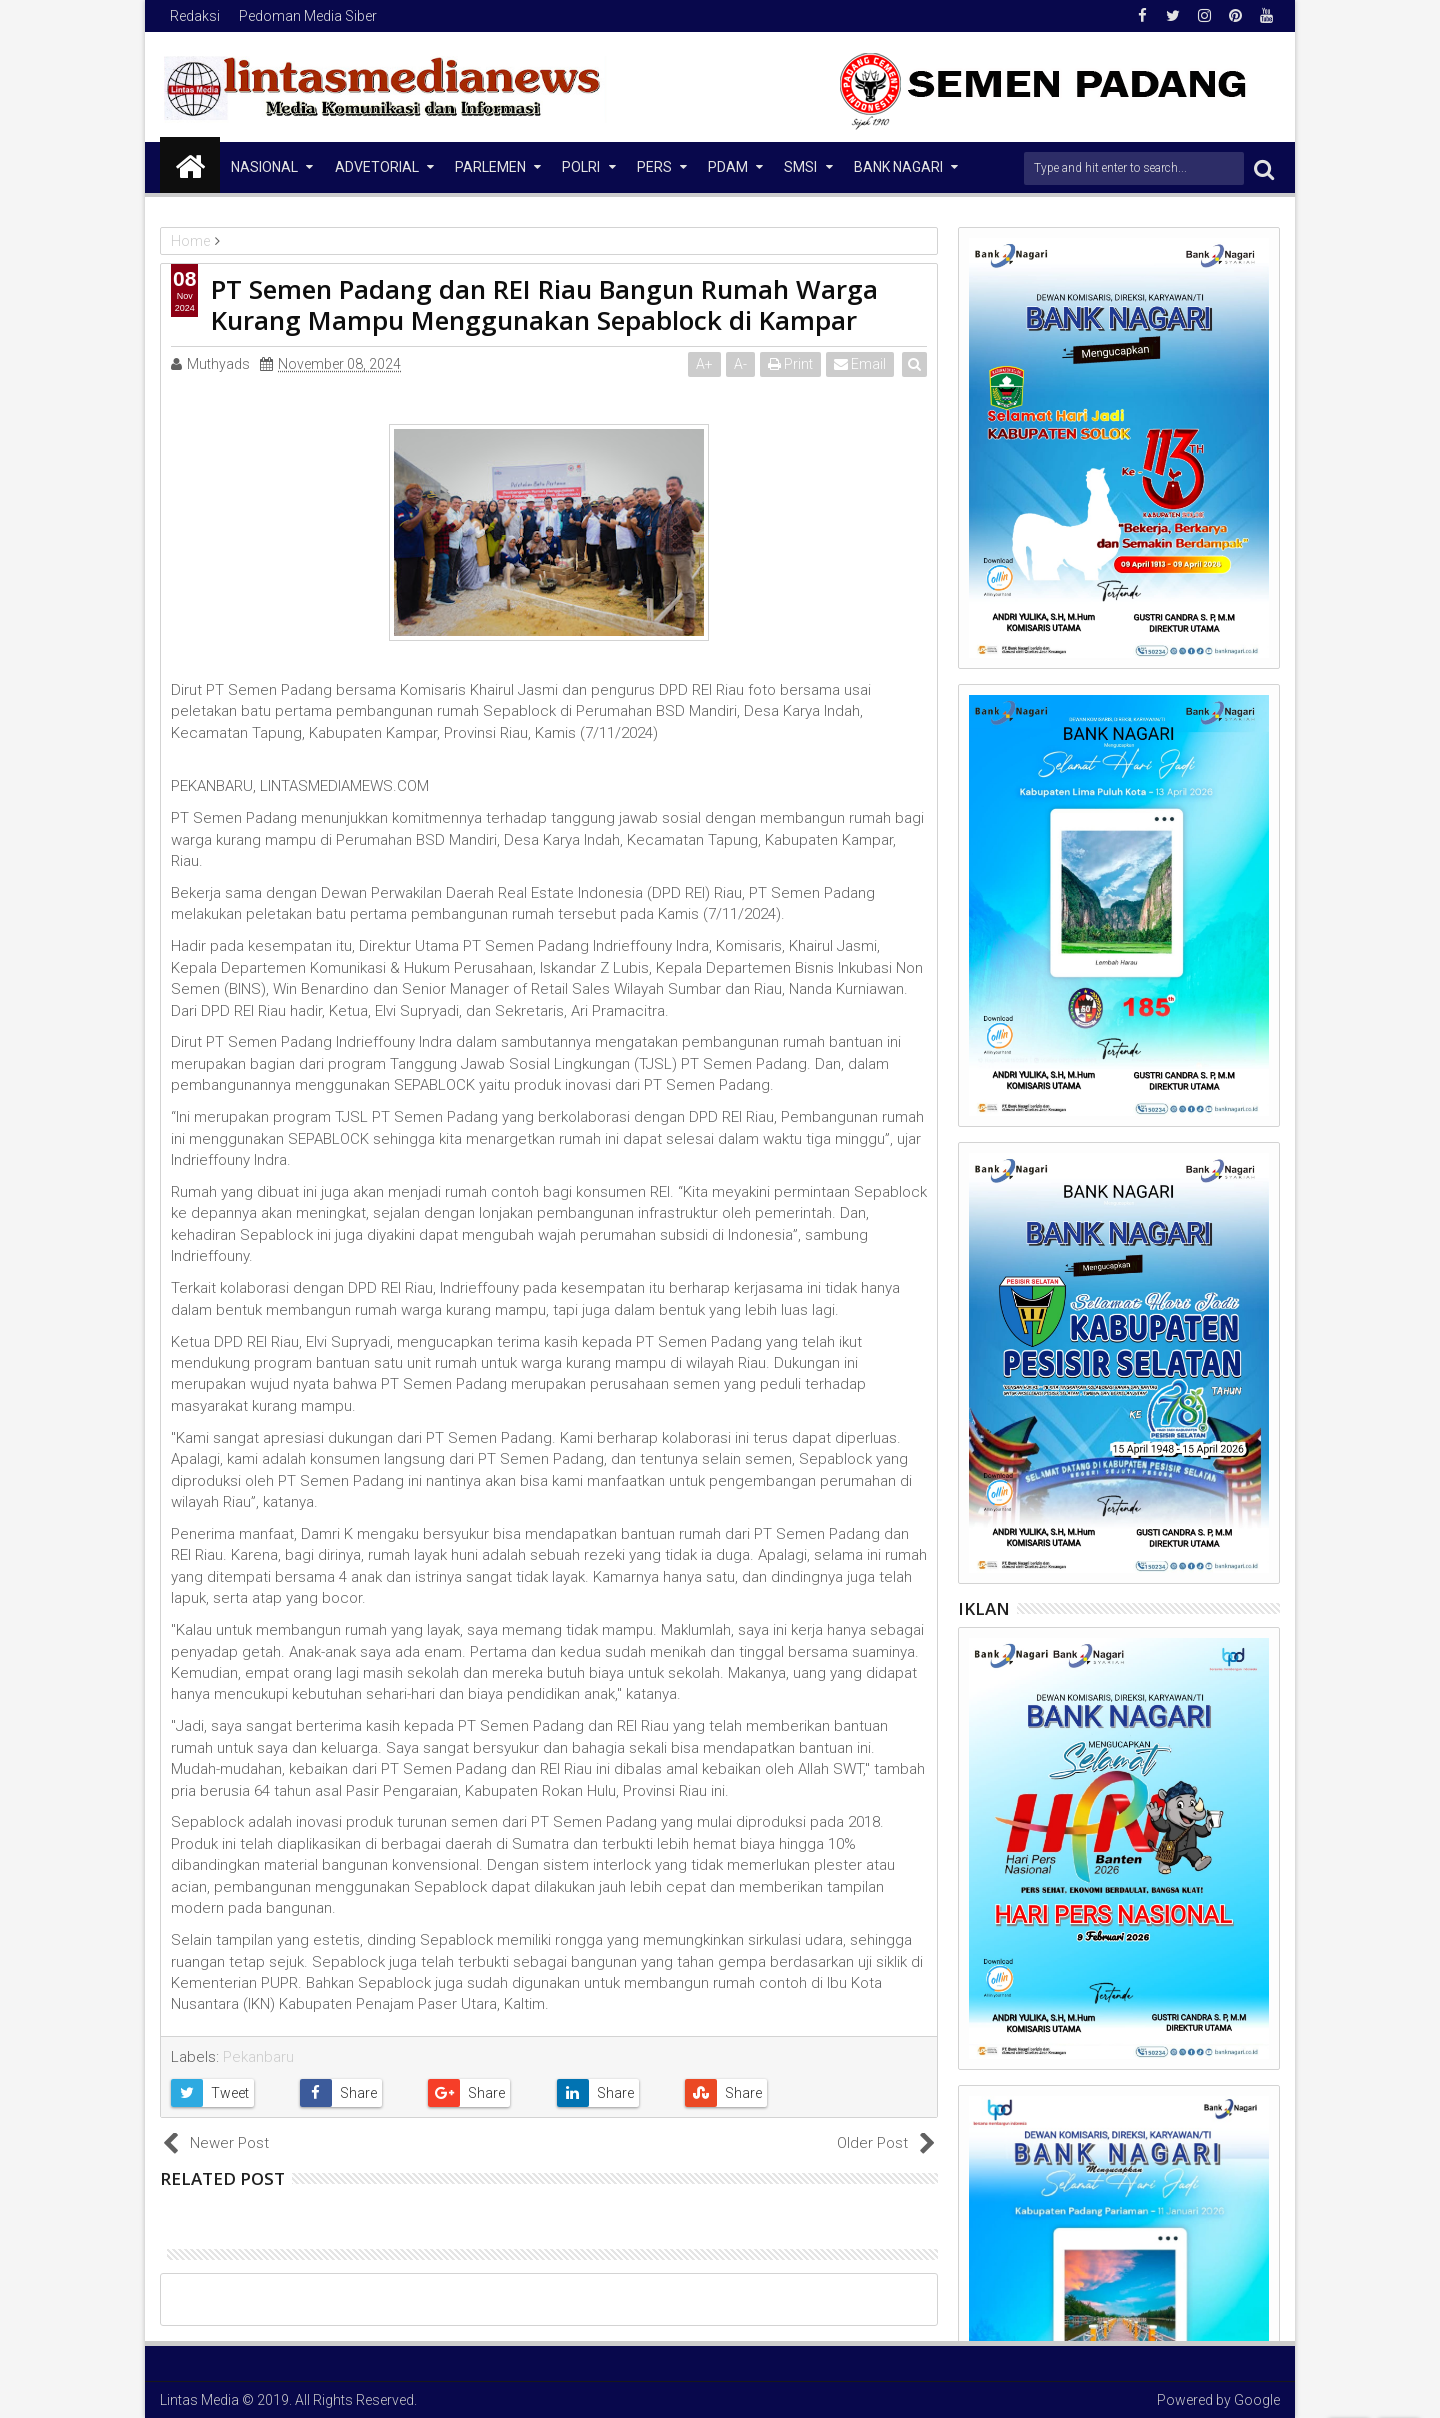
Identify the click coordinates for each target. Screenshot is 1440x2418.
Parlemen (490, 167)
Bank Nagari (898, 167)
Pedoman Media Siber (308, 16)
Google (1257, 2400)
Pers (654, 167)
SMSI (800, 167)
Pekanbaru (258, 2057)
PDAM (728, 167)
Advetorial (377, 167)
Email (861, 364)
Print (791, 364)
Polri (581, 167)
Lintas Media (199, 2400)
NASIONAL (264, 167)
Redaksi (195, 16)
